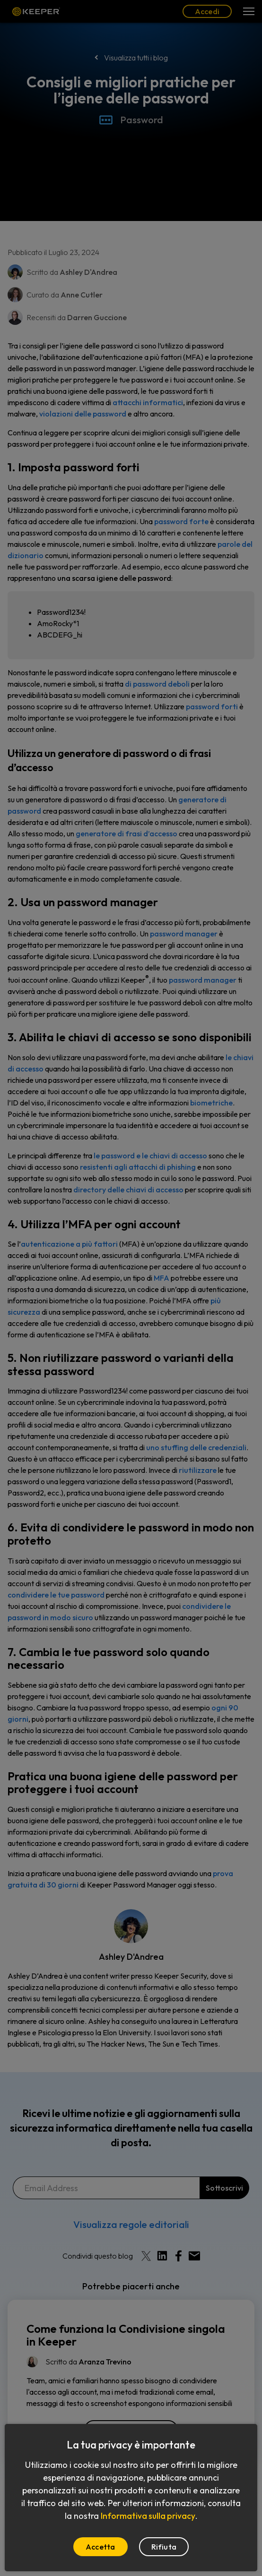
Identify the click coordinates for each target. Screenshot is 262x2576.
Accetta (100, 2546)
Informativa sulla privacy (147, 2515)
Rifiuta (164, 2546)
